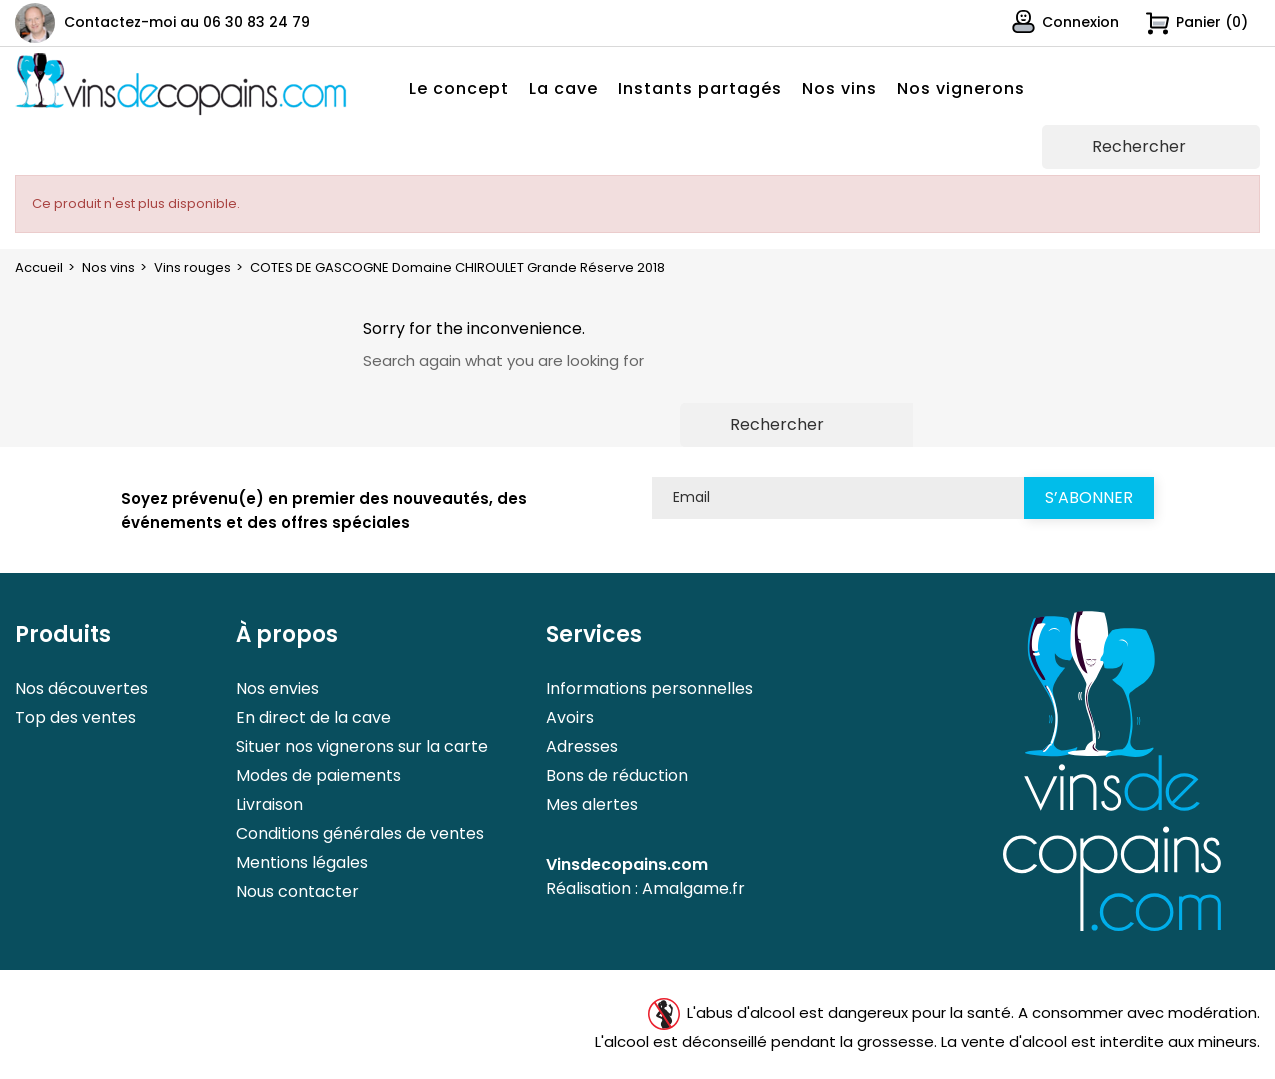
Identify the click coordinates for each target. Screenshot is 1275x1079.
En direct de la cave (313, 717)
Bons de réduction (617, 775)
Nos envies (277, 688)
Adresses (582, 746)
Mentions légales (302, 862)
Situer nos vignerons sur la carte (362, 746)
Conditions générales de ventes (360, 833)
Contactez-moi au (187, 22)
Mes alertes (592, 804)
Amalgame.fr (693, 888)
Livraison (269, 804)
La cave (563, 88)
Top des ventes (75, 717)
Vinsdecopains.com (627, 864)
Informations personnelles (649, 688)
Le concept (459, 88)
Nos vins (839, 88)
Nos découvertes (81, 688)
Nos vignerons (961, 88)
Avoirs (570, 717)
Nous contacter (297, 891)
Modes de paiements (318, 775)
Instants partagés (700, 88)
